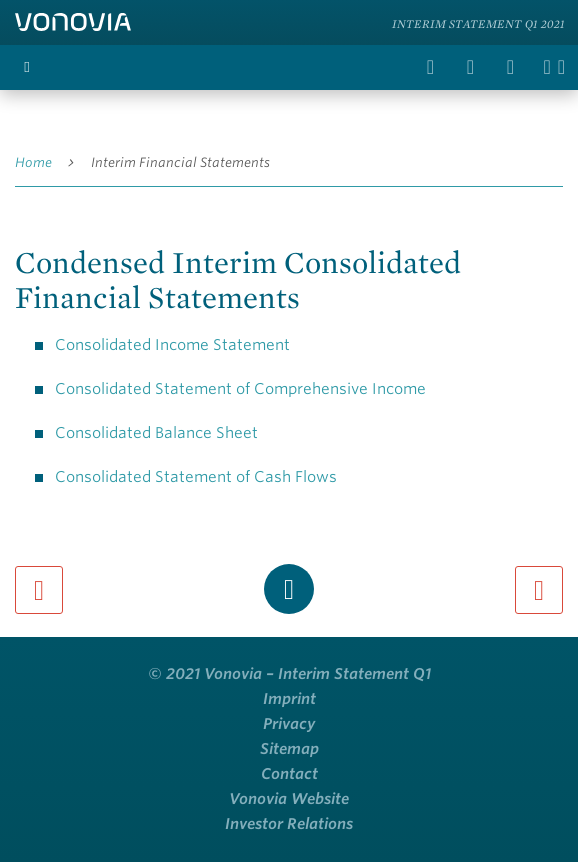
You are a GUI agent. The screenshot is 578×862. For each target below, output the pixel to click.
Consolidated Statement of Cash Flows (196, 477)
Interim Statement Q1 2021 (478, 23)
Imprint (289, 699)
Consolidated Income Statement (172, 345)
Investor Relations (289, 824)
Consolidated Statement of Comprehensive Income (240, 389)
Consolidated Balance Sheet (156, 433)
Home (33, 162)
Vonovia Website (289, 799)
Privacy (289, 724)
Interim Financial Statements (180, 162)
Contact (289, 774)
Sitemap (289, 749)
